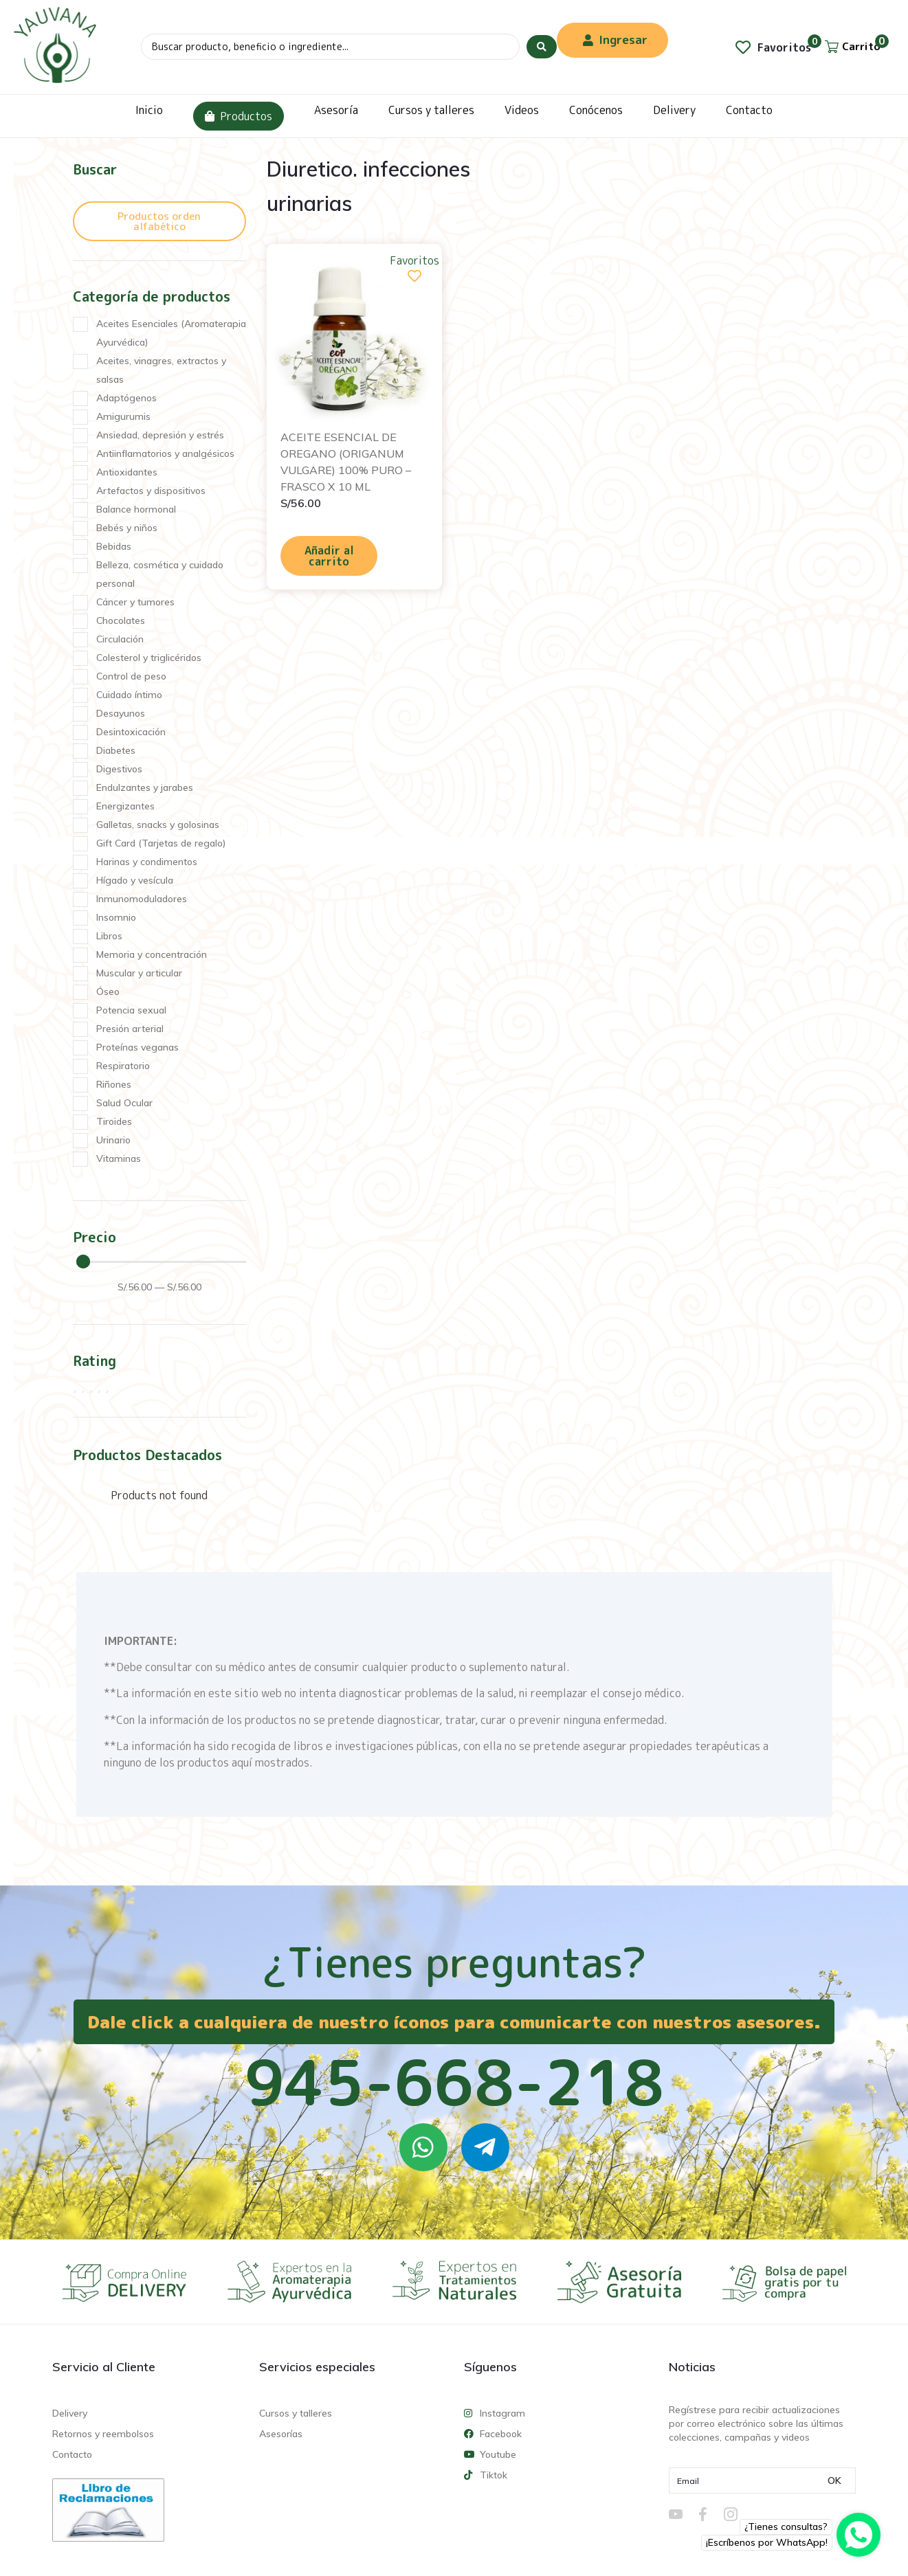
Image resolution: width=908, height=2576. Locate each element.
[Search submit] (542, 46)
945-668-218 (454, 2082)
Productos (238, 116)
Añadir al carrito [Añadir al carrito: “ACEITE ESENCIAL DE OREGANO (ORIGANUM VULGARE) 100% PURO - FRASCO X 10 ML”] (329, 556)
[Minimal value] (161, 1261)
